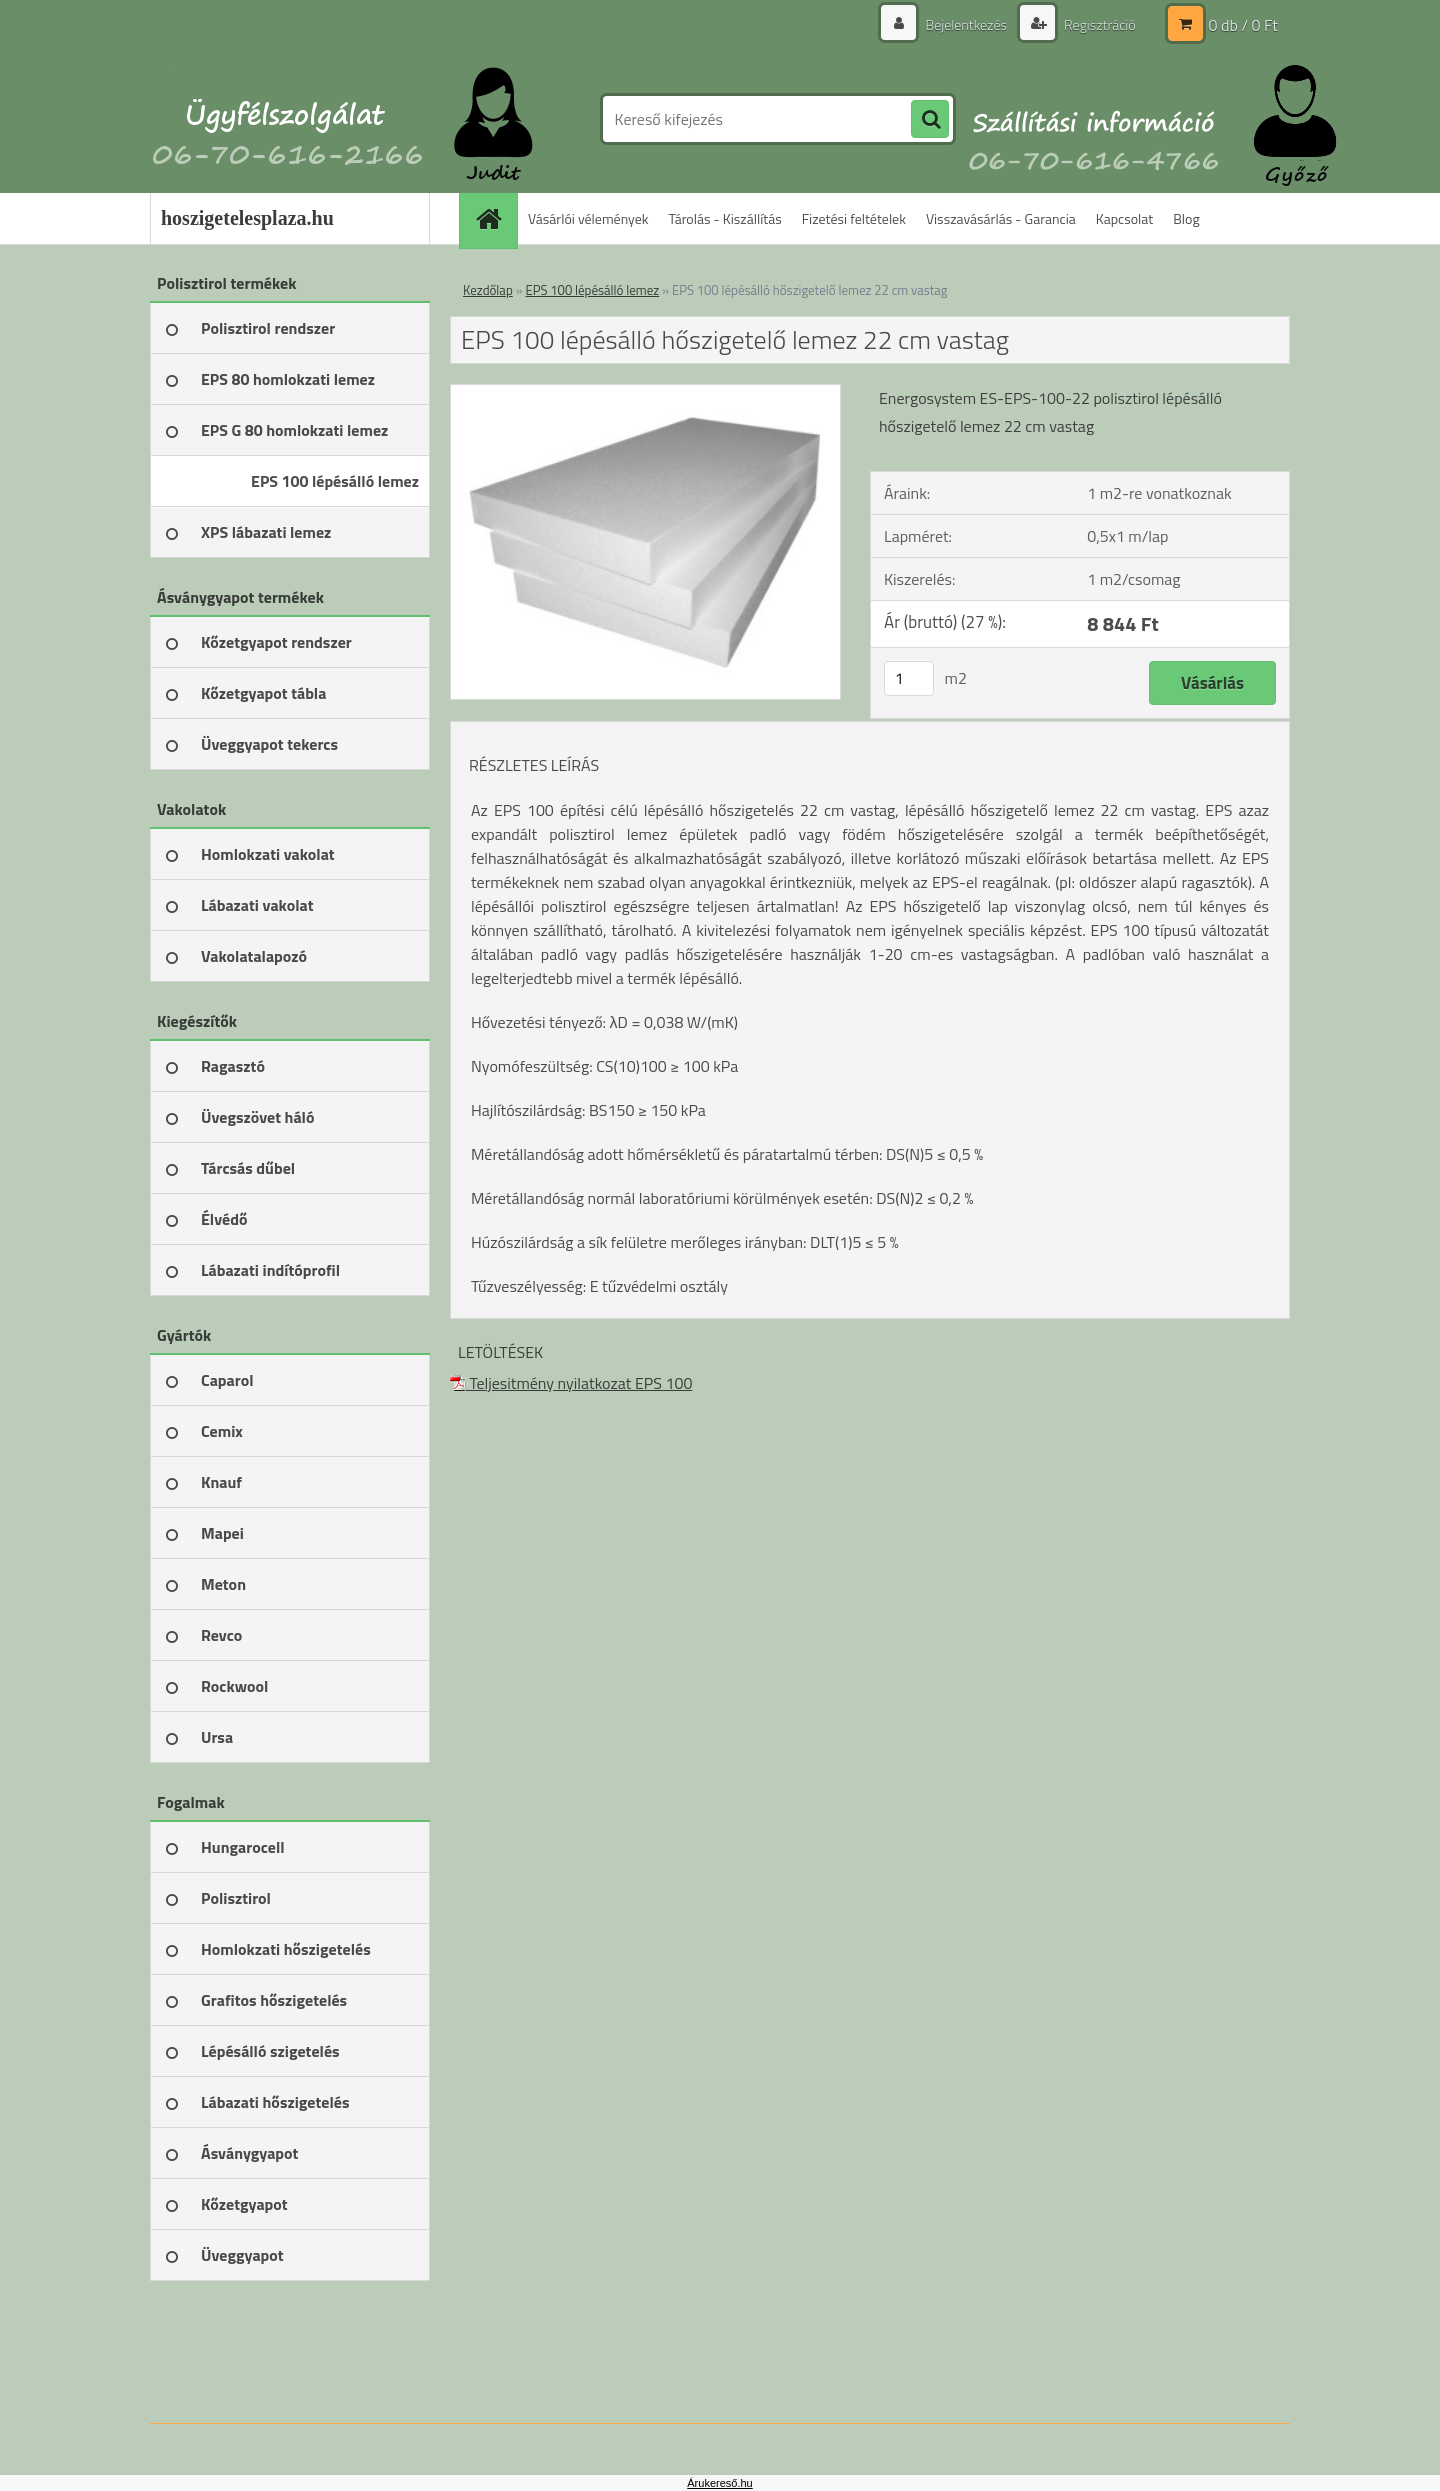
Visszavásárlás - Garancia (1001, 218)
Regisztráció (1098, 24)
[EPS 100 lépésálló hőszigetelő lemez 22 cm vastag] (645, 393)
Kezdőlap (488, 290)
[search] (930, 120)
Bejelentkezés (966, 24)
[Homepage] (495, 218)
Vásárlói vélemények (588, 218)
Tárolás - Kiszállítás (725, 218)
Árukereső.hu (719, 2483)
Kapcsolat (1125, 218)
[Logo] (287, 119)
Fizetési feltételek (854, 218)
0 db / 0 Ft (1243, 25)
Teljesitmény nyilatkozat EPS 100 (571, 1383)
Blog (1186, 218)
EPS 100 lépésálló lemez (593, 290)
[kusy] (909, 678)
